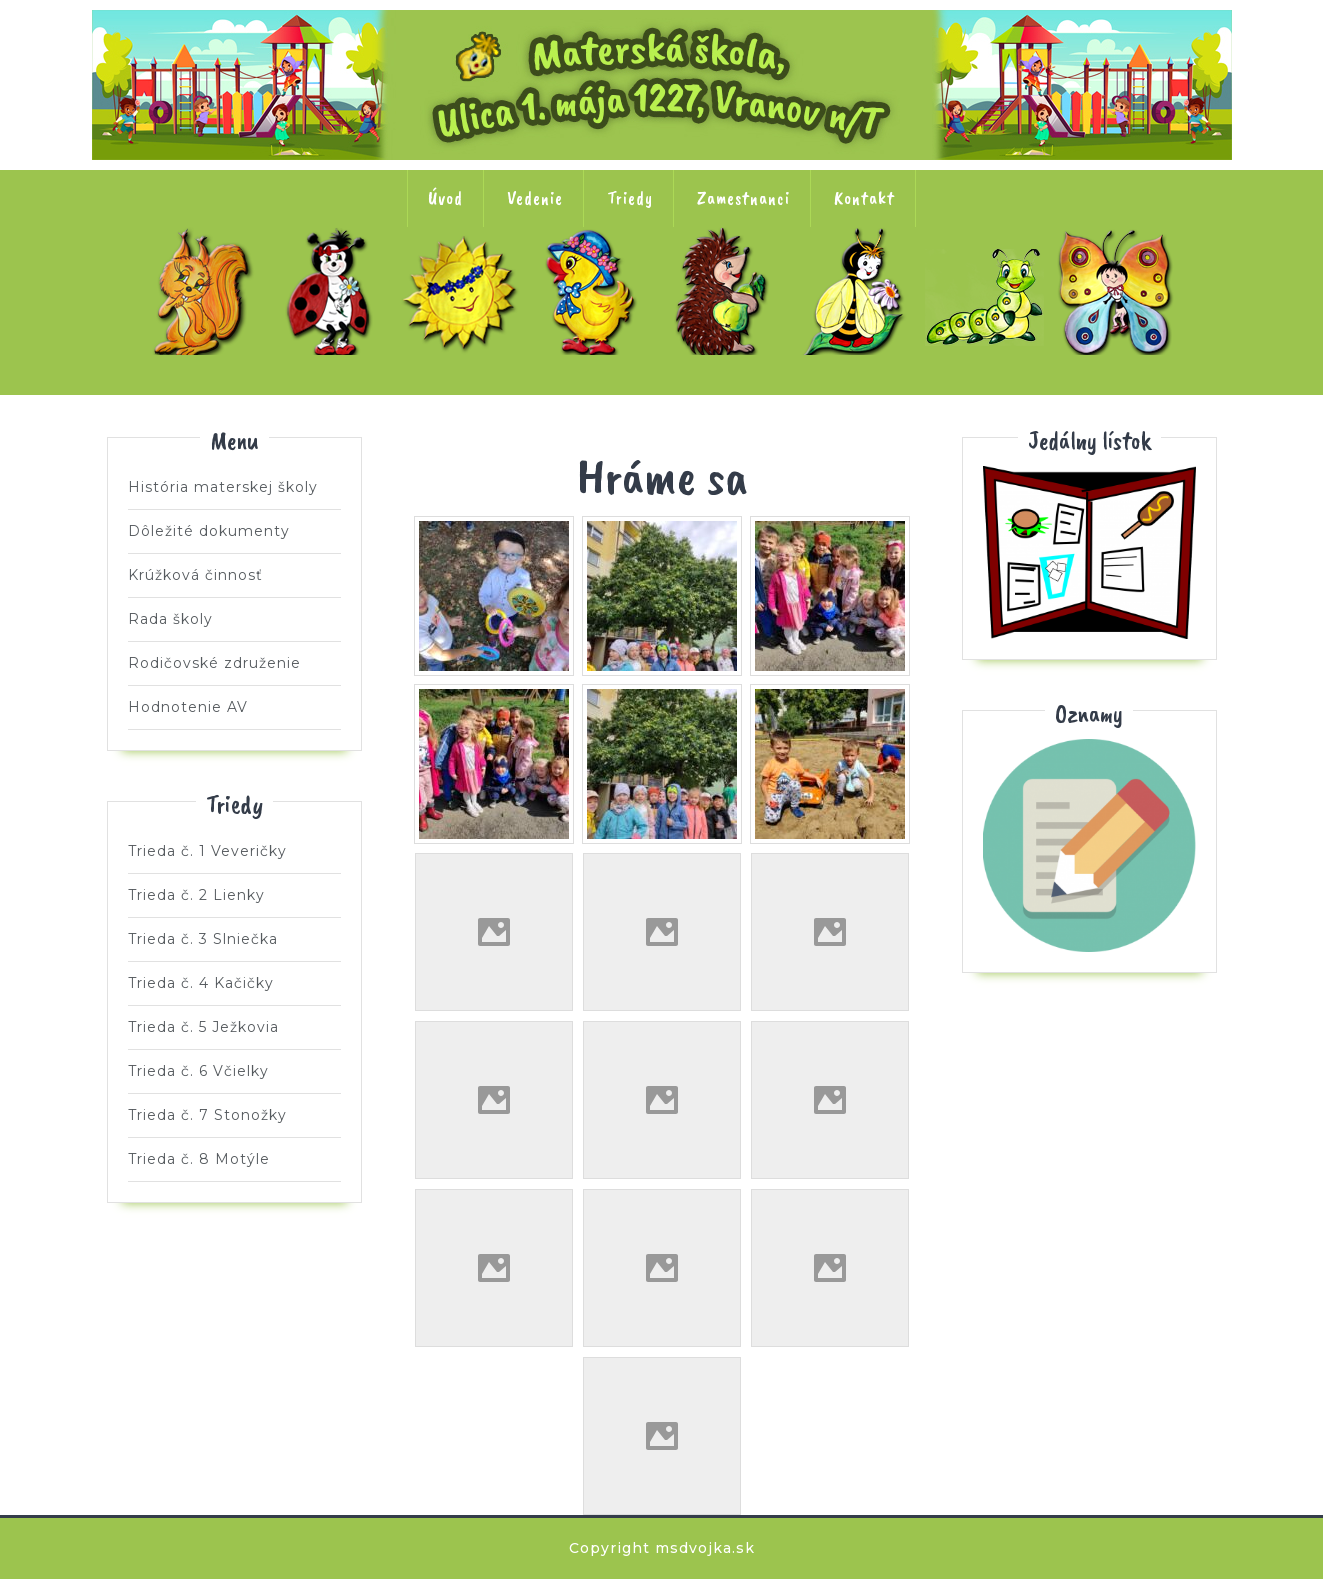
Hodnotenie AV (188, 707)
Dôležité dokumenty (209, 531)
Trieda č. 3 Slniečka (465, 291)
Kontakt (864, 198)
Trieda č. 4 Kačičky (596, 291)
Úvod (445, 198)
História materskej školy (223, 487)
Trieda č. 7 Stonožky (989, 291)
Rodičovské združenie (214, 663)
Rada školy (170, 619)
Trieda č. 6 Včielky (858, 291)
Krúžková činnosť (195, 575)
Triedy (630, 198)
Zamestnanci (743, 198)
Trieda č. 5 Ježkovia (727, 291)
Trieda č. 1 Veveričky (203, 291)
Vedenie (535, 198)
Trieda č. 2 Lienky (334, 291)
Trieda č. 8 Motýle (1120, 291)
